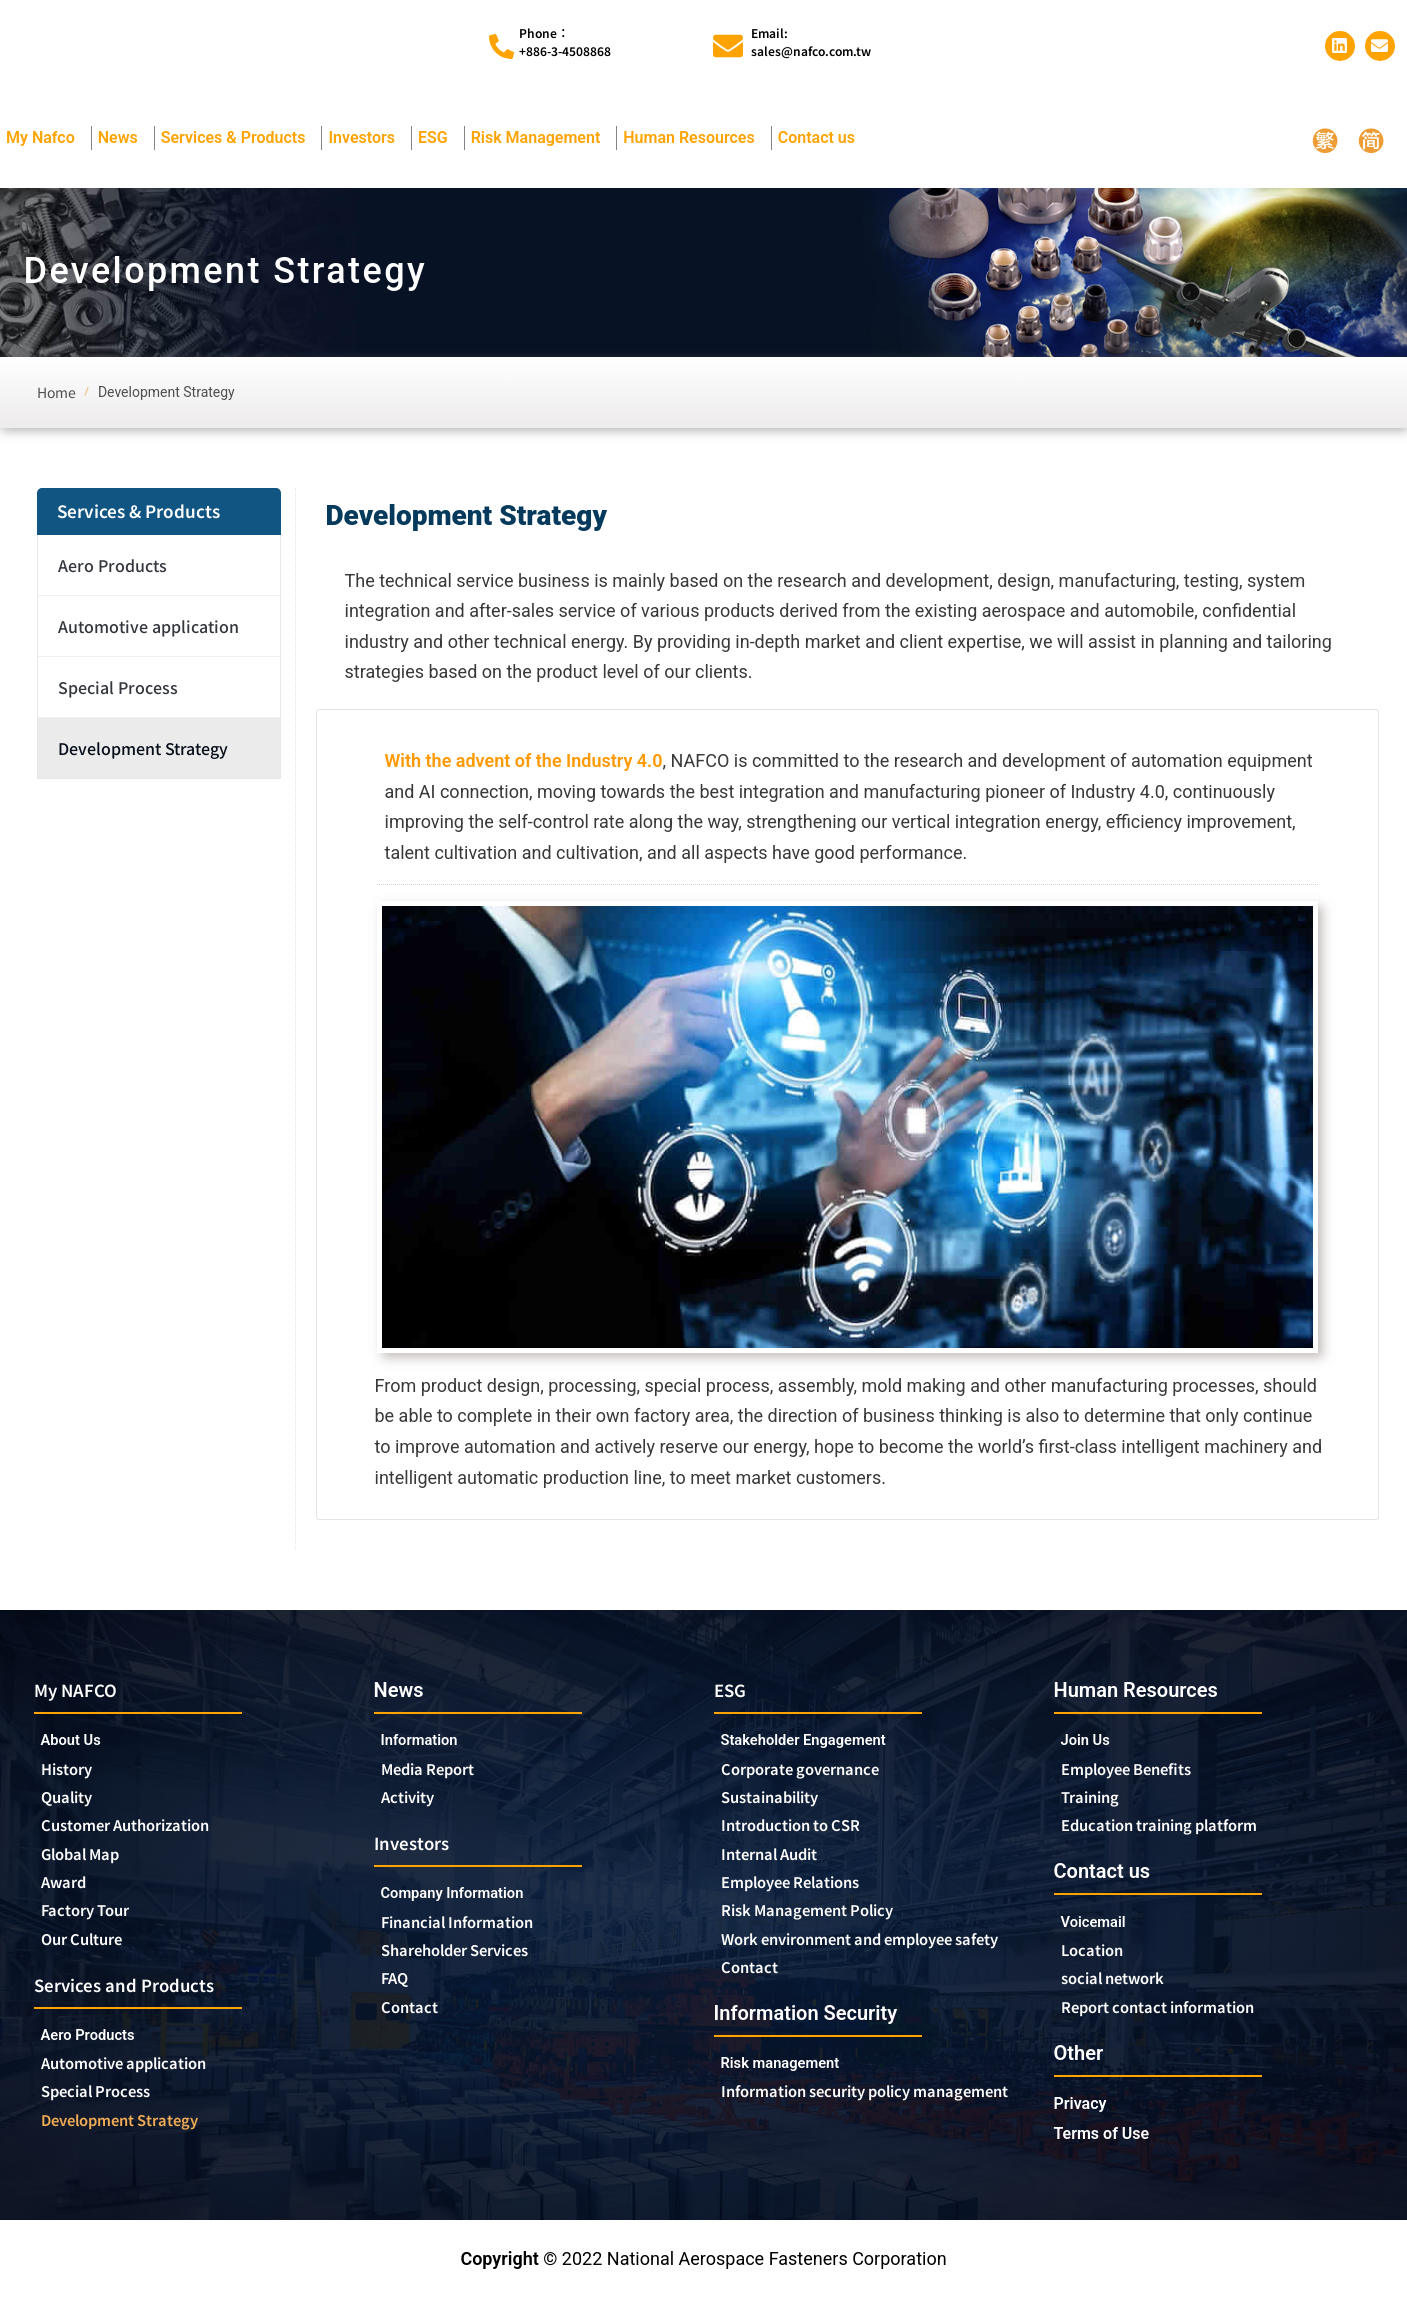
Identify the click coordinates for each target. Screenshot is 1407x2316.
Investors (366, 141)
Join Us (1091, 1743)
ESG (438, 141)
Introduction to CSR (805, 1835)
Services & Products (238, 141)
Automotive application (153, 629)
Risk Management (541, 141)
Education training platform (1181, 1834)
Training (1096, 1804)
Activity (413, 1804)
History (72, 1775)
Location (1098, 1962)
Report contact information (1177, 2022)
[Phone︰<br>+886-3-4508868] (501, 47)
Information (428, 1743)
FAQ (398, 1993)
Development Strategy (143, 751)
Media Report (438, 1774)
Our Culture (92, 1955)
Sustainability (780, 1805)
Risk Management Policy (826, 1925)
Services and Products (140, 2001)
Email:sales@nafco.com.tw (811, 42)
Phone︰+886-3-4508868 (565, 42)
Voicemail (1101, 1931)
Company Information (473, 1902)
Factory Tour (95, 1925)
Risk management (794, 2102)
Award (69, 1895)
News (123, 141)
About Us (78, 1744)
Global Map (90, 1865)
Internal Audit (780, 1865)
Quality (73, 1805)
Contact (414, 2023)
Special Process (118, 690)
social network (1125, 1992)
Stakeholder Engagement (822, 1744)
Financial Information (479, 1933)
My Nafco (45, 141)
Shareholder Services (477, 1963)
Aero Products (117, 568)
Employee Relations (807, 1895)
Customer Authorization (144, 1835)
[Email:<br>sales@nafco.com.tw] (728, 48)
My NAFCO (84, 1692)
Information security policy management (837, 2143)
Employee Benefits (1141, 1774)
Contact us (821, 141)
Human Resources (693, 141)
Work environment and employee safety (864, 1965)
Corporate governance (822, 1775)
